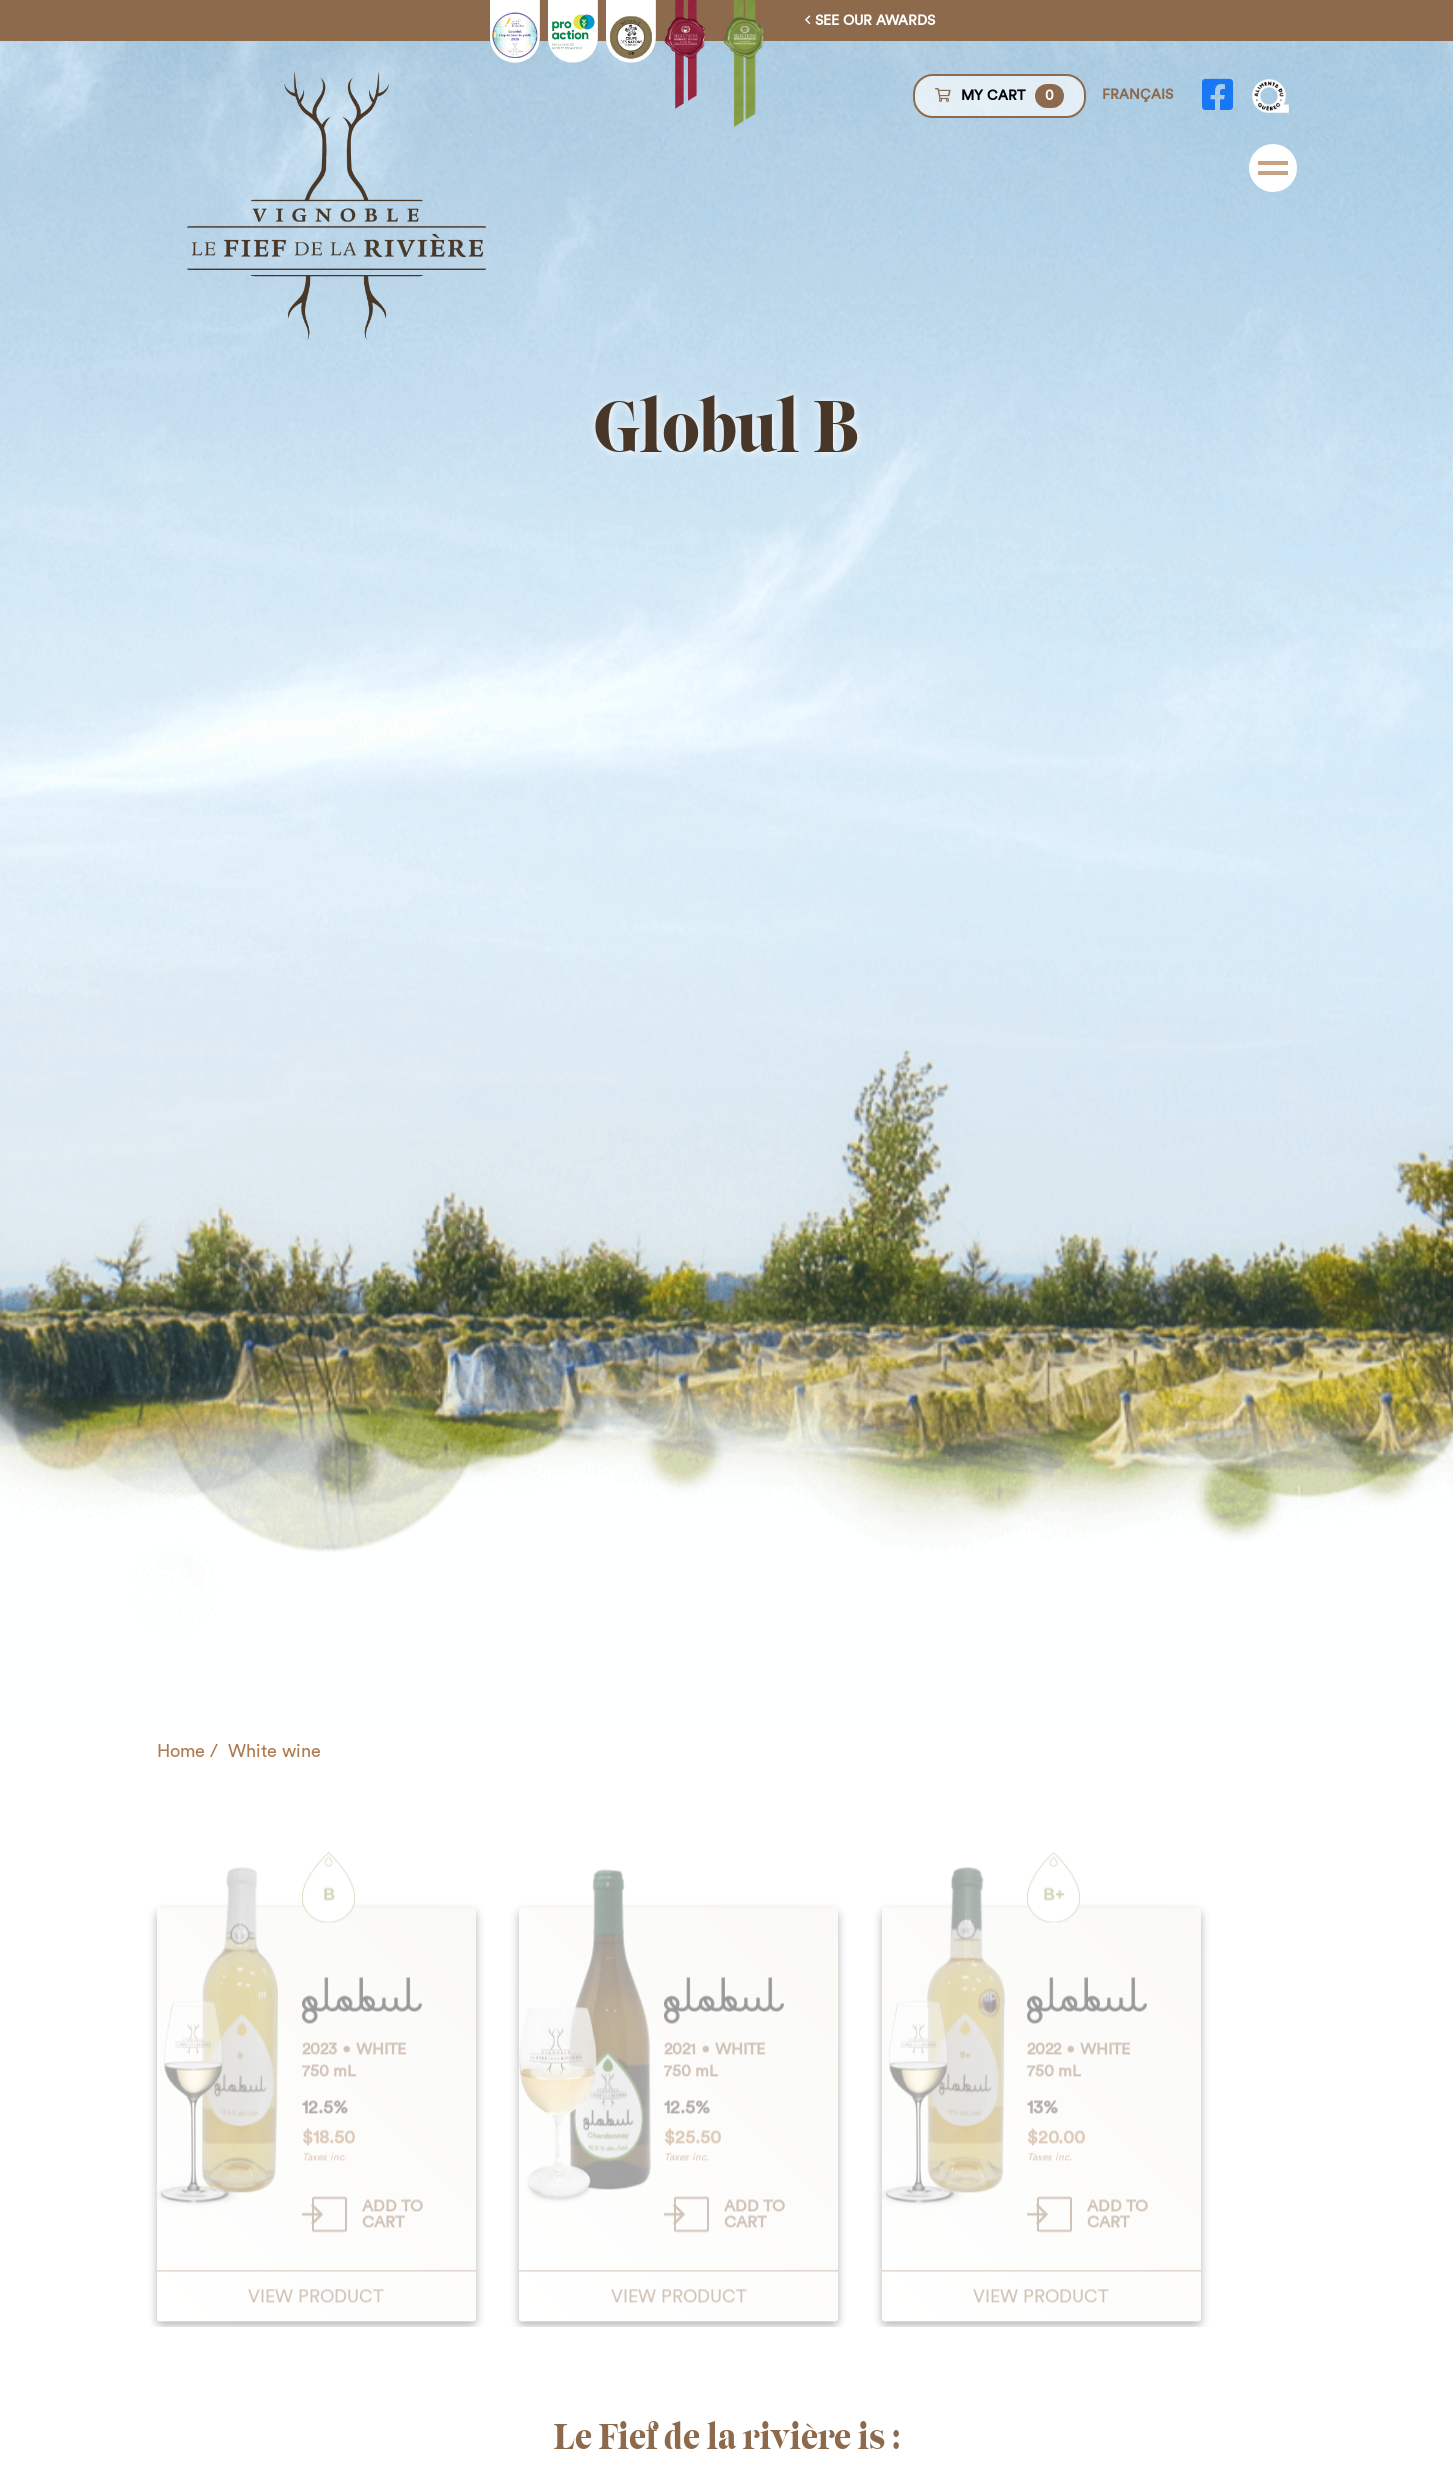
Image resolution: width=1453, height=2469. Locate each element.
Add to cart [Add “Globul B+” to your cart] (1117, 2295)
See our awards (875, 21)
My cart (999, 96)
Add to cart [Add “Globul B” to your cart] (392, 2295)
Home (181, 1751)
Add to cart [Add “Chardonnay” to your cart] (754, 2295)
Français (1137, 95)
